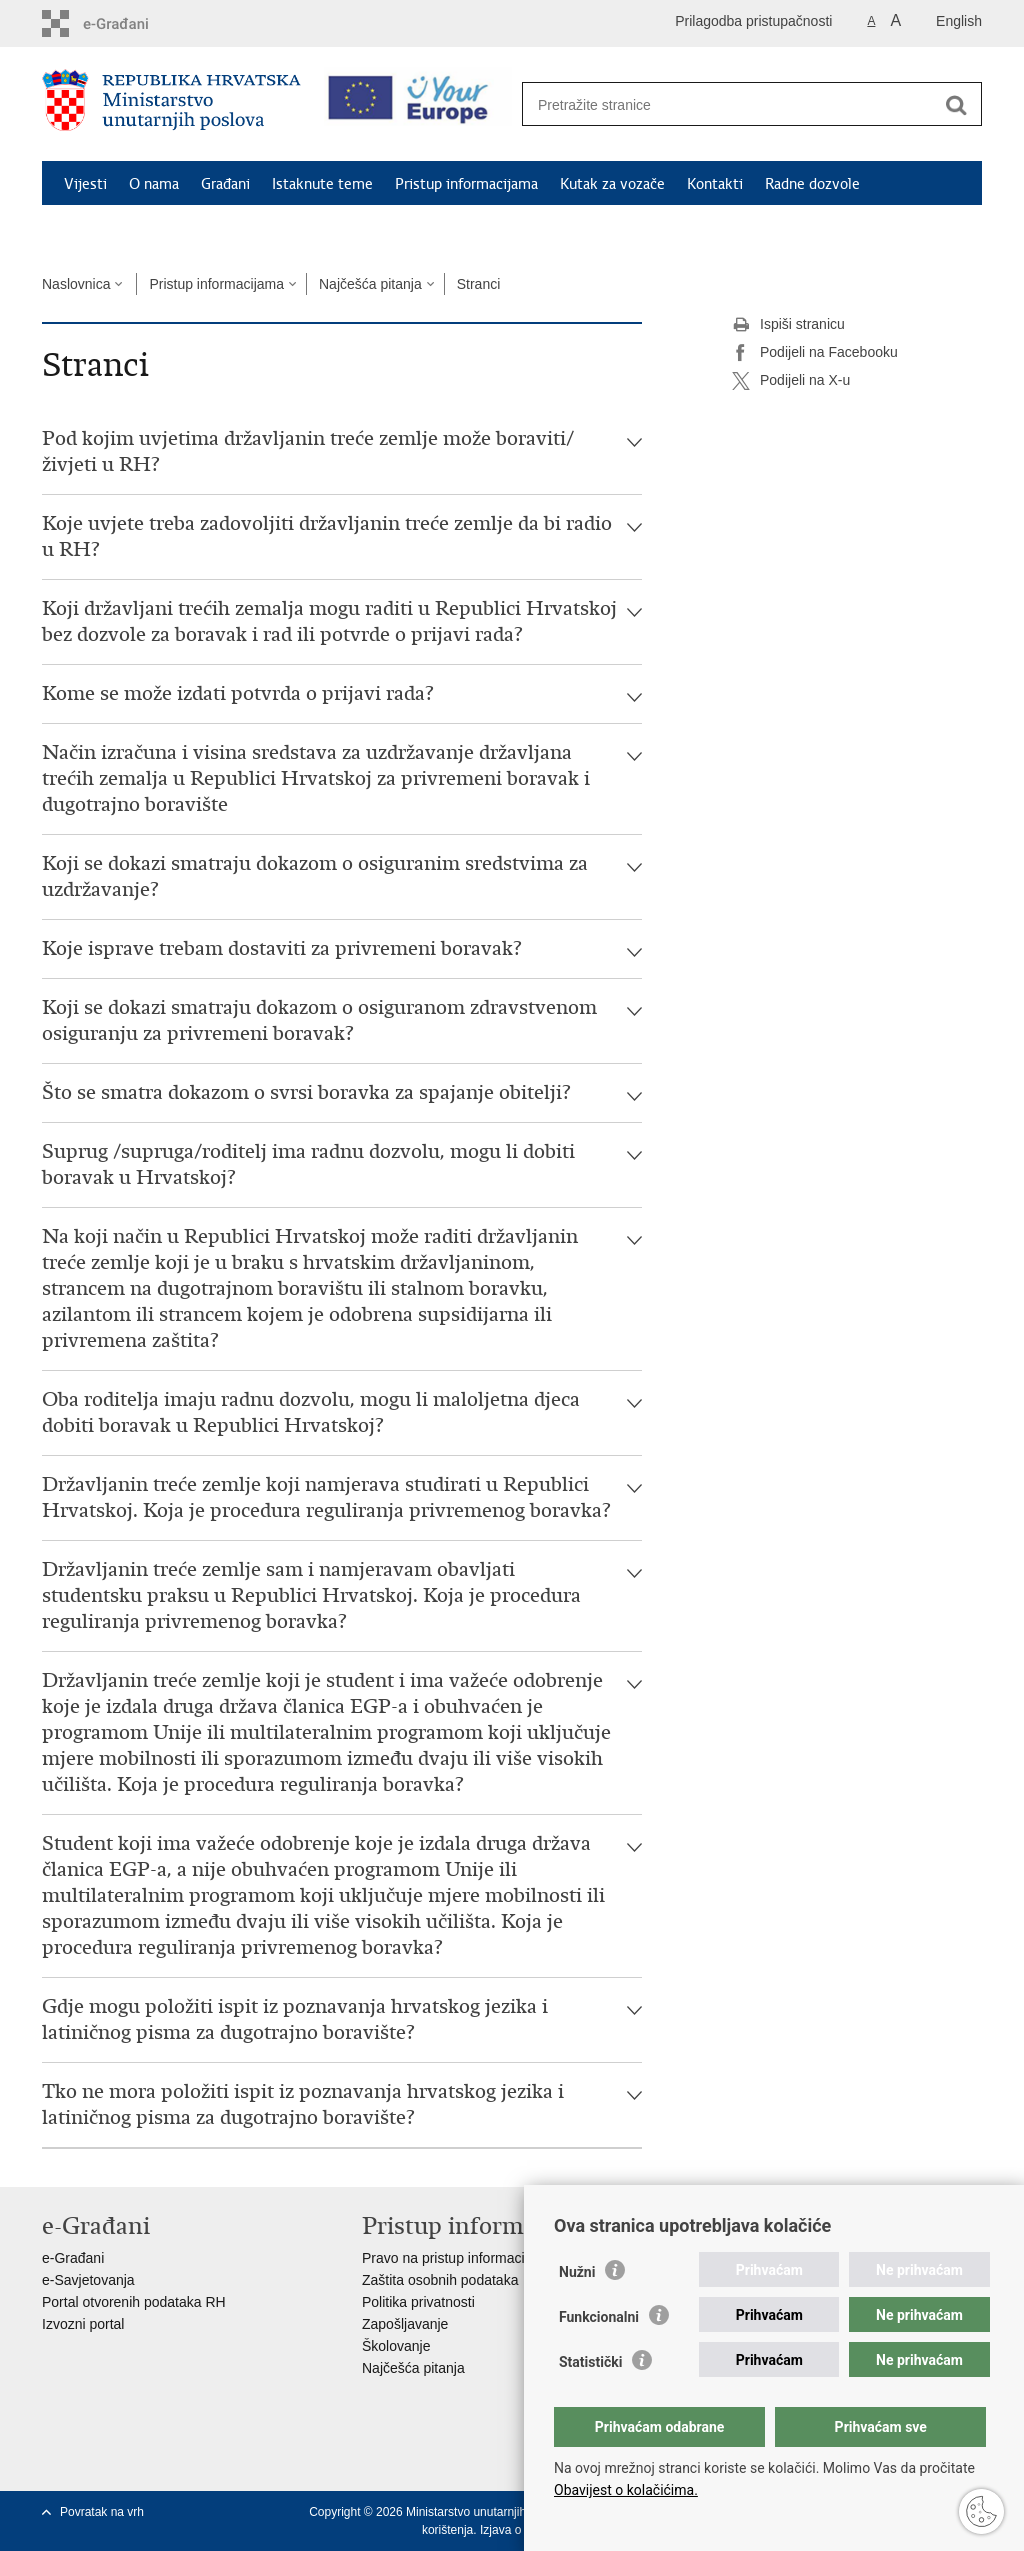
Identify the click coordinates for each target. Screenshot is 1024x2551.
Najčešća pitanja (370, 284)
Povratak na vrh (102, 2512)
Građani (225, 184)
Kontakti (715, 184)
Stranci (479, 284)
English (959, 21)
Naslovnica (76, 284)
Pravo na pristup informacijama (458, 2258)
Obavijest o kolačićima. (626, 2490)
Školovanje (396, 2346)
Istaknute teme (322, 184)
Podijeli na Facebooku (815, 353)
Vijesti (85, 184)
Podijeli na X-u (791, 381)
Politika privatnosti (418, 2302)
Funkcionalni (599, 2317)
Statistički (590, 2362)
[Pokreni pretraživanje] (956, 105)
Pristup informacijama (466, 184)
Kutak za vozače (612, 184)
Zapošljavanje (405, 2324)
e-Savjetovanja (88, 2280)
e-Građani (73, 2258)
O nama (154, 184)
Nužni (577, 2272)
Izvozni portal (83, 2324)
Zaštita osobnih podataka (440, 2280)
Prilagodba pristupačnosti (753, 21)
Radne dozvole (812, 184)
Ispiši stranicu (788, 325)
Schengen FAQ (112, 230)
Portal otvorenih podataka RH (134, 2302)
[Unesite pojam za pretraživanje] (730, 104)
